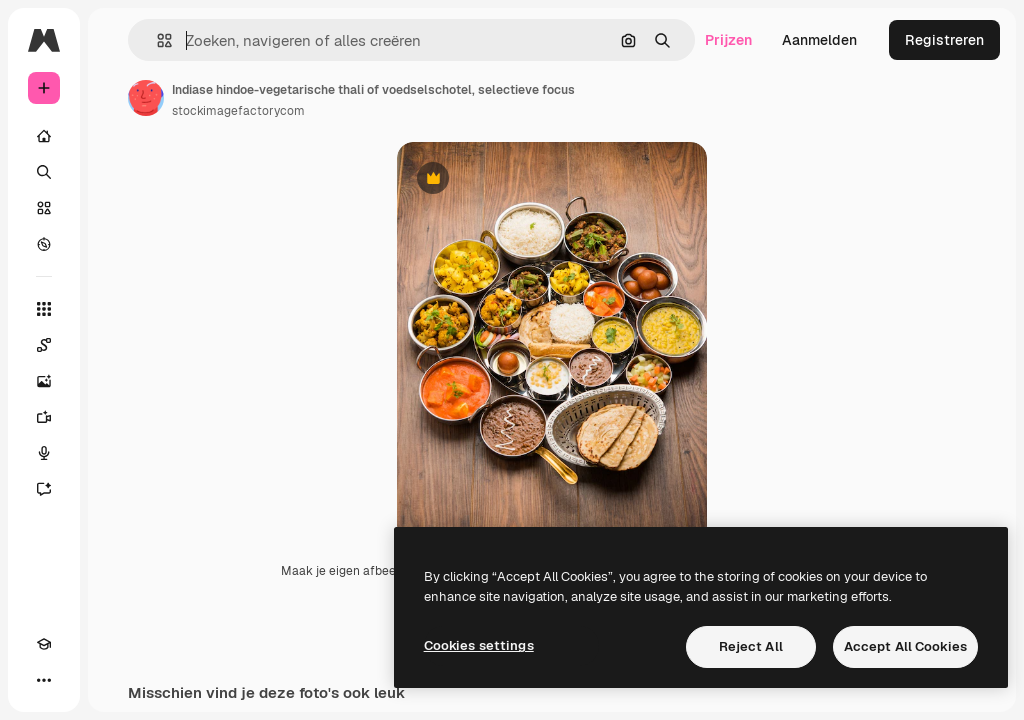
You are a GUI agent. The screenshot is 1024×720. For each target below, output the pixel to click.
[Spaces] (44, 345)
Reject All (751, 646)
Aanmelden (819, 40)
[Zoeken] (44, 172)
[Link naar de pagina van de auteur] (146, 98)
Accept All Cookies (905, 646)
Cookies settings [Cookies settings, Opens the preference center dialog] (479, 645)
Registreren (944, 40)
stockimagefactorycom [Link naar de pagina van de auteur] (238, 111)
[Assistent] (44, 489)
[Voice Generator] (44, 453)
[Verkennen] (44, 244)
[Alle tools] (44, 309)
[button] (156, 40)
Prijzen (728, 40)
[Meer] (44, 680)
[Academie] (44, 644)
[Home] (44, 136)
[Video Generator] (44, 417)
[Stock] (44, 208)
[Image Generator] (44, 381)
